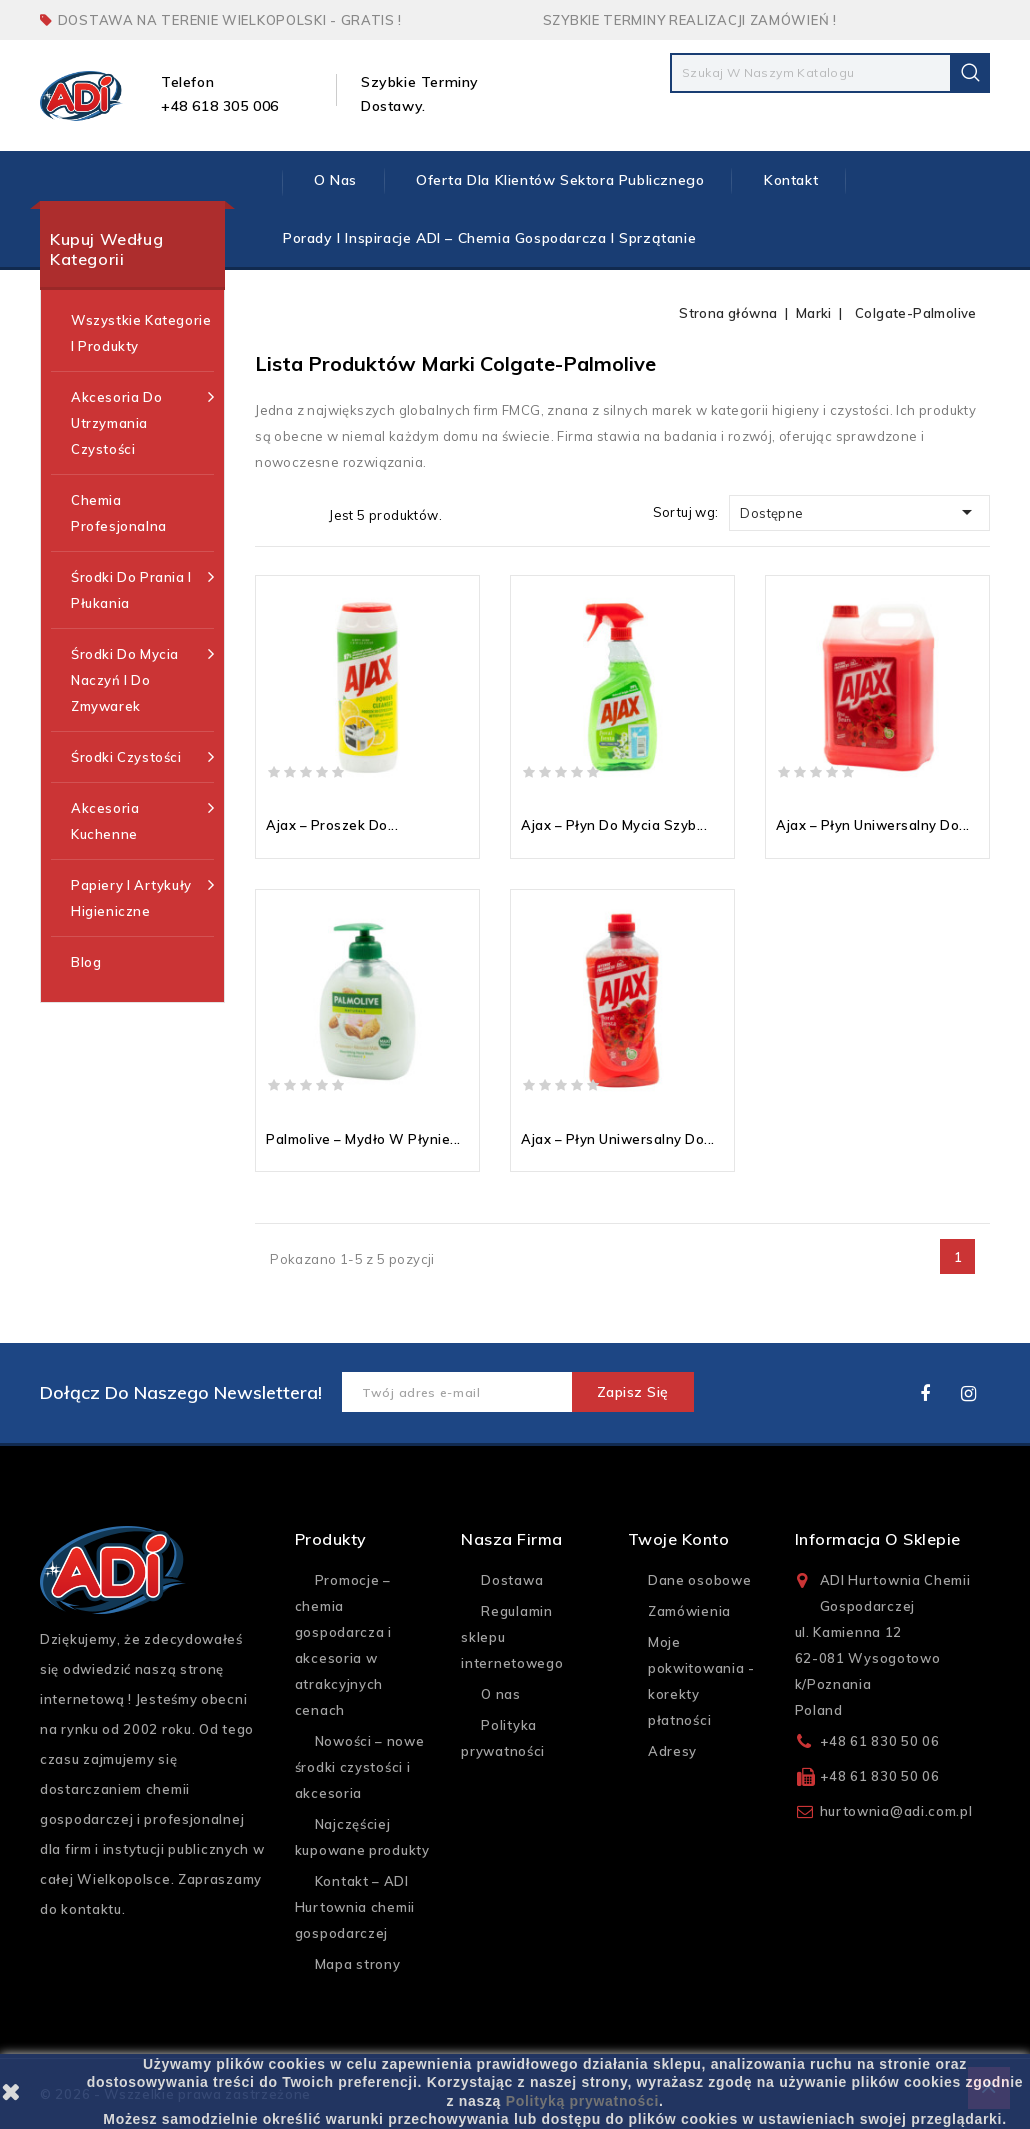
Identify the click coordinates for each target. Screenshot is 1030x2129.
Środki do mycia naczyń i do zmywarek (142, 677)
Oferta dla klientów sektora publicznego (560, 180)
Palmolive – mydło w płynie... (363, 1139)
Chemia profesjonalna (119, 513)
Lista (301, 514)
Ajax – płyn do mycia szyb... (614, 825)
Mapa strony (358, 1964)
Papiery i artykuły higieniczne (142, 895)
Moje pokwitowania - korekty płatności (701, 1681)
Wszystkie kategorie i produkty (141, 333)
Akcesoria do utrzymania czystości (142, 420)
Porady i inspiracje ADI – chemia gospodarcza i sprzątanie (489, 238)
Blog (86, 962)
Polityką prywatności (582, 2101)
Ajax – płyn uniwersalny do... (873, 825)
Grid (270, 514)
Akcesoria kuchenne (142, 818)
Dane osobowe (699, 1580)
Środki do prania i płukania (142, 587)
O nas (335, 180)
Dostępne (859, 512)
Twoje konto (679, 1539)
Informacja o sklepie (878, 1539)
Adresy (672, 1751)
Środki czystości (142, 757)
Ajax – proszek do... (332, 825)
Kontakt (791, 180)
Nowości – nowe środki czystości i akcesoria (360, 1767)
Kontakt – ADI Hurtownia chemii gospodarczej (355, 1907)
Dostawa (512, 1580)
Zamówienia (689, 1611)
